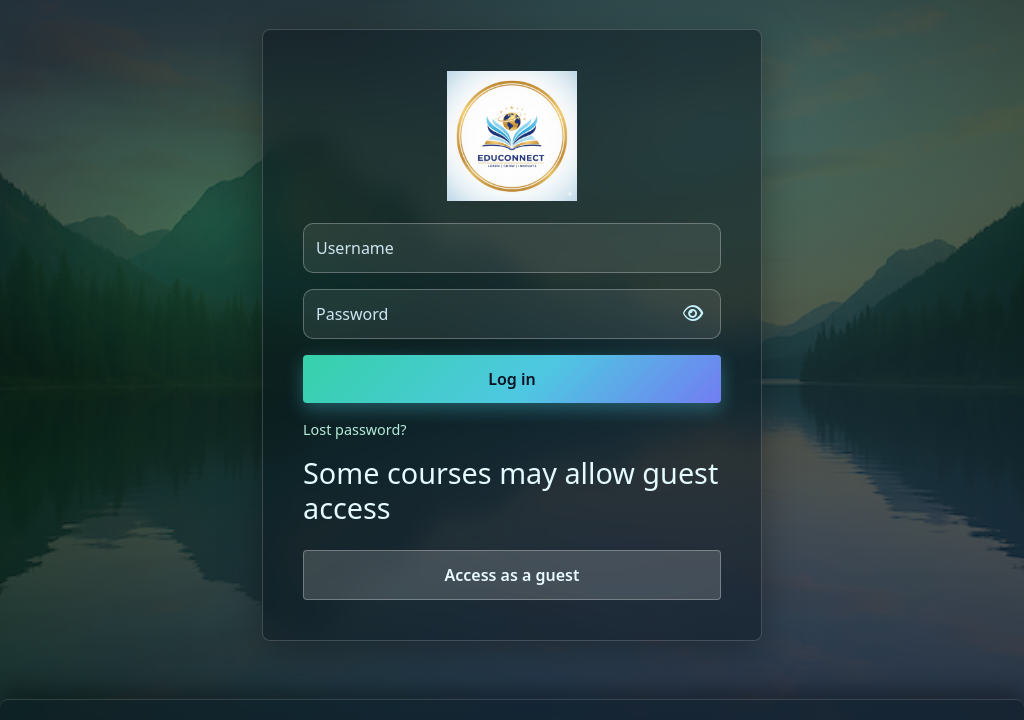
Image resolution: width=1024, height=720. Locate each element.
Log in (512, 379)
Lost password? (355, 429)
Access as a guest (511, 575)
